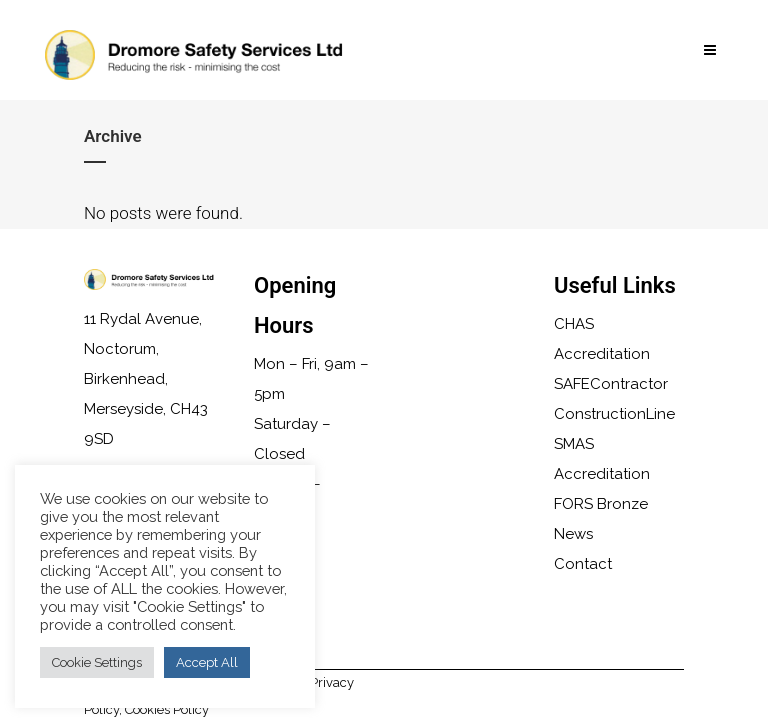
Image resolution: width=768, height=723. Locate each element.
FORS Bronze (601, 504)
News (573, 534)
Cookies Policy (167, 709)
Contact (583, 564)
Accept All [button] (207, 662)
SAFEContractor (611, 384)
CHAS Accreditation (602, 339)
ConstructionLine (614, 414)
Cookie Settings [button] (97, 662)
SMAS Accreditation (602, 459)
